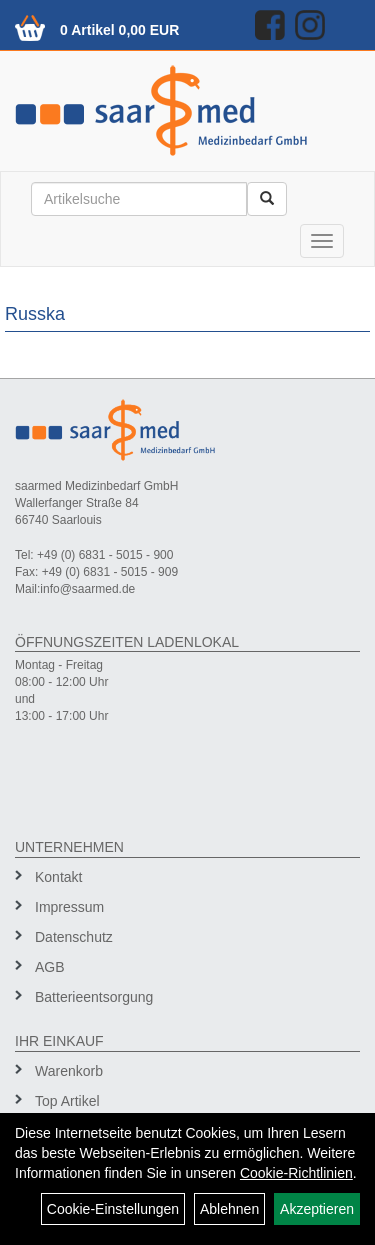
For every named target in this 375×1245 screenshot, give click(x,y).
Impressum (69, 907)
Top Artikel (67, 1101)
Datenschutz (74, 937)
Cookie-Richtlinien (296, 1173)
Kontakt (58, 877)
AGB (50, 967)
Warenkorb (69, 1071)
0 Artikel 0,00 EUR (119, 30)
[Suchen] (267, 199)
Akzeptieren (317, 1209)
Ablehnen (229, 1209)
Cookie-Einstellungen (113, 1209)
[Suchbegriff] (139, 199)
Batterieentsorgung (94, 997)
